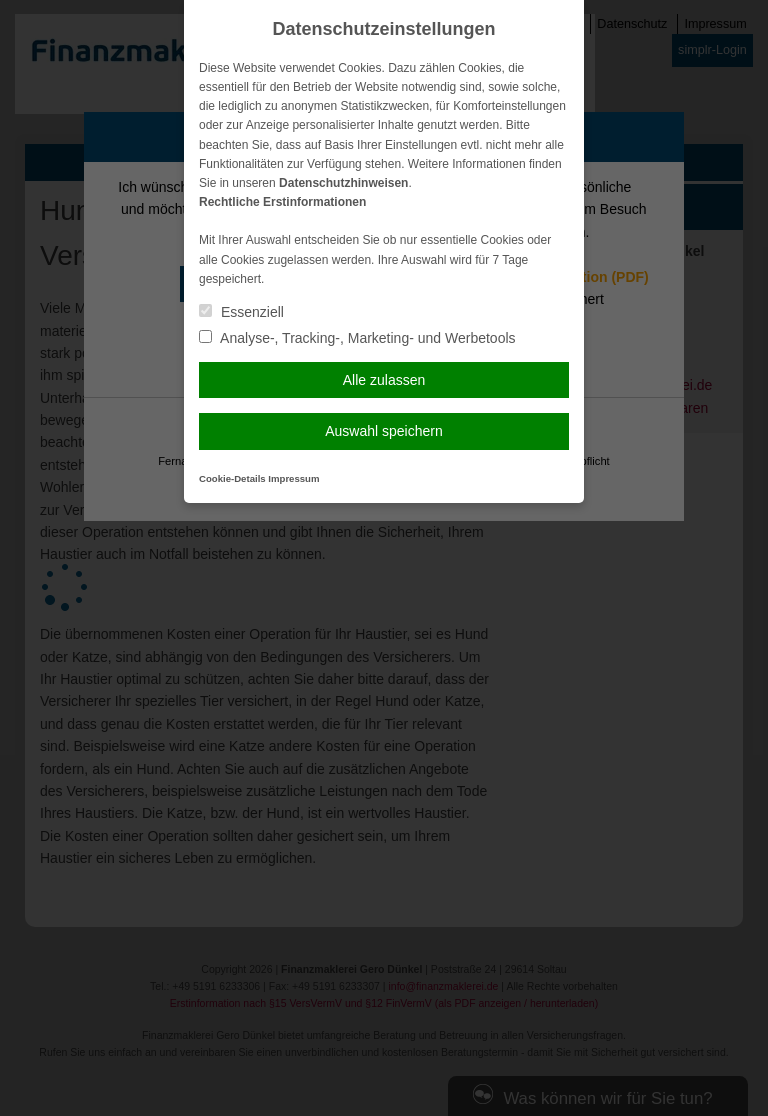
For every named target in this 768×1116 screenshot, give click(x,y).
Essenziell (241, 312)
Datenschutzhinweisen (343, 183)
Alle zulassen (384, 380)
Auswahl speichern (384, 431)
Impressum (293, 478)
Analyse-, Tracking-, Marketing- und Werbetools (357, 338)
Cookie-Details (232, 478)
